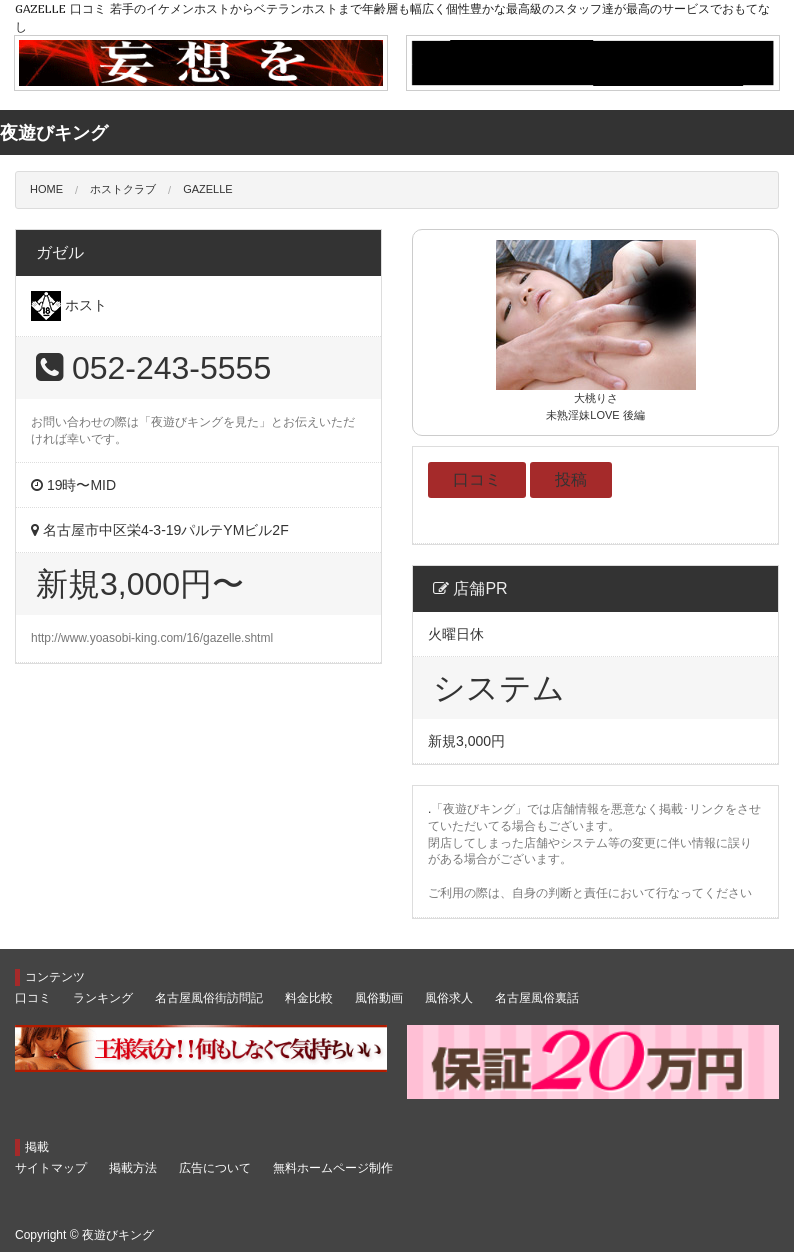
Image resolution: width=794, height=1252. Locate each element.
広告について (215, 1168)
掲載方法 (133, 1168)
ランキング (103, 998)
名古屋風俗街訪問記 (209, 998)
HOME (46, 189)
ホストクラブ (123, 189)
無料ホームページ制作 (333, 1168)
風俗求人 (449, 998)
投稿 (571, 479)
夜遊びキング (118, 1235)
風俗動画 (379, 998)
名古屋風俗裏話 (537, 998)
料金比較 (309, 998)
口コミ (477, 479)
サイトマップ (51, 1168)
